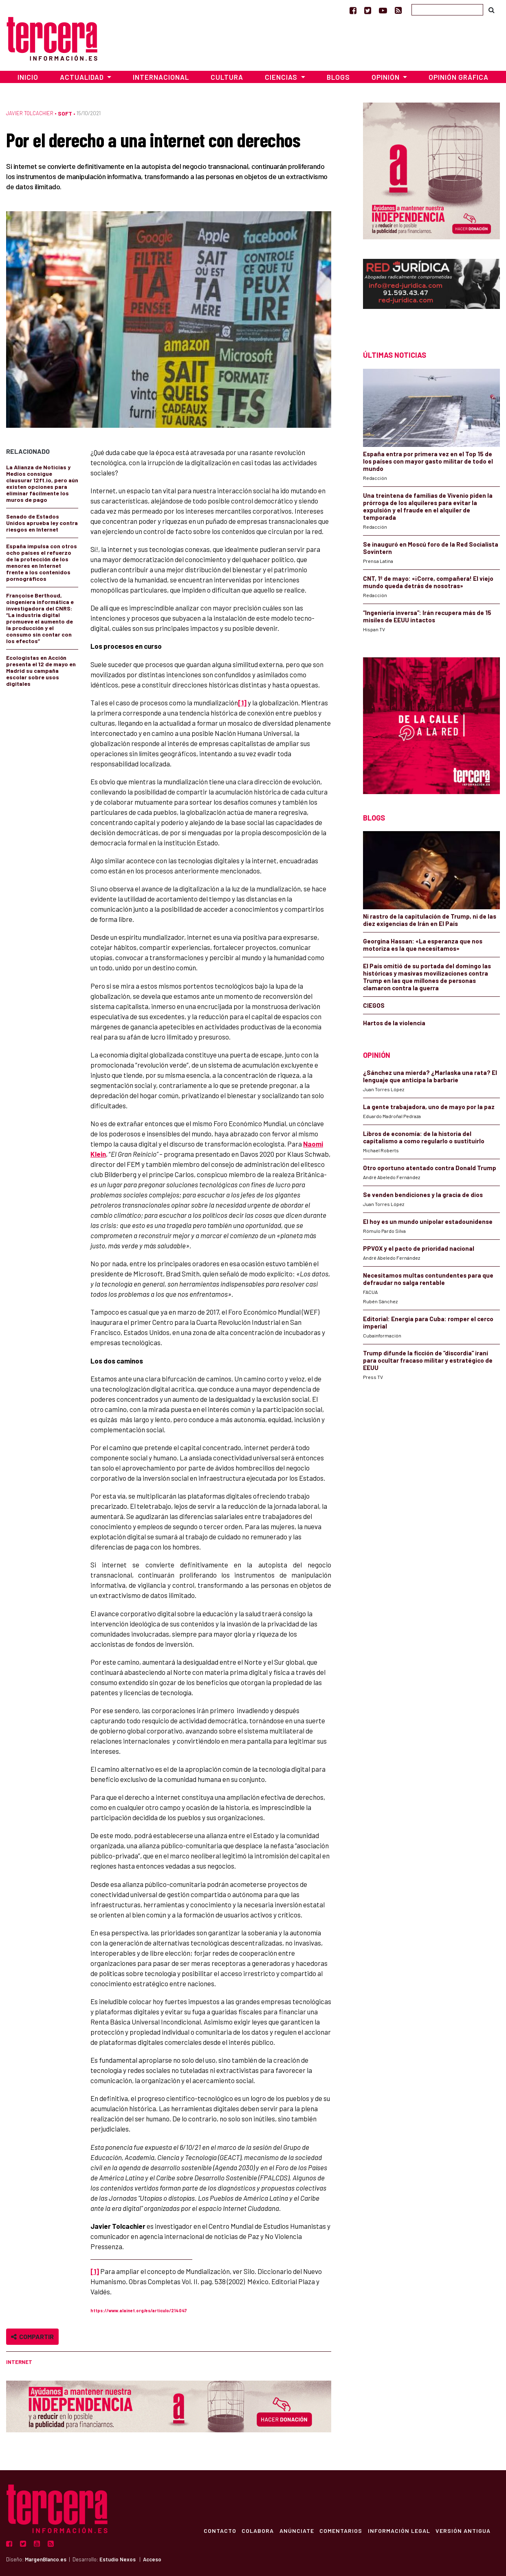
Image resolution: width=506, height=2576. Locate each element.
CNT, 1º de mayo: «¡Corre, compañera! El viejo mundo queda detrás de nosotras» (428, 582)
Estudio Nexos (117, 2559)
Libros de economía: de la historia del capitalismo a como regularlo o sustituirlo (423, 1137)
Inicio (28, 77)
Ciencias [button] (282, 77)
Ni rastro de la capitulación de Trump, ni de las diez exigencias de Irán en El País (429, 920)
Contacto (214, 2530)
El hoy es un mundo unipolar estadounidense (428, 1221)
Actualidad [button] (83, 77)
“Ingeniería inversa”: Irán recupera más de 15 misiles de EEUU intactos (427, 616)
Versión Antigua (462, 2530)
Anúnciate (293, 2530)
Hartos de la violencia (394, 1022)
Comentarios (338, 2530)
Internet (19, 2362)
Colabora (253, 2530)
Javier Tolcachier (29, 113)
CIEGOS (374, 1005)
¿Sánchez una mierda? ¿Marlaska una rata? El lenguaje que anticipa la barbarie (430, 1076)
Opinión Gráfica (458, 77)
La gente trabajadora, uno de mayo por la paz (429, 1106)
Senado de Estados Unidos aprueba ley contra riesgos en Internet (42, 523)
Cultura (227, 77)
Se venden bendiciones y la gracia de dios (423, 1194)
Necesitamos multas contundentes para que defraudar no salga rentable (428, 1279)
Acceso (152, 2559)
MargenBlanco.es (45, 2559)
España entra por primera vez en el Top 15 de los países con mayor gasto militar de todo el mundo (428, 461)
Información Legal (397, 2530)
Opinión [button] (386, 77)
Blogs (338, 77)
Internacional (161, 77)
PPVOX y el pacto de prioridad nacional (418, 1248)
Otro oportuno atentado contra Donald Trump (429, 1167)
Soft (65, 113)
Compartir (32, 2336)
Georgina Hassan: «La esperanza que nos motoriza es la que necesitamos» (422, 944)
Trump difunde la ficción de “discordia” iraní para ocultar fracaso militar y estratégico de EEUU (428, 1360)
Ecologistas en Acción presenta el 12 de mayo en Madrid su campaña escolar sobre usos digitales (41, 670)
